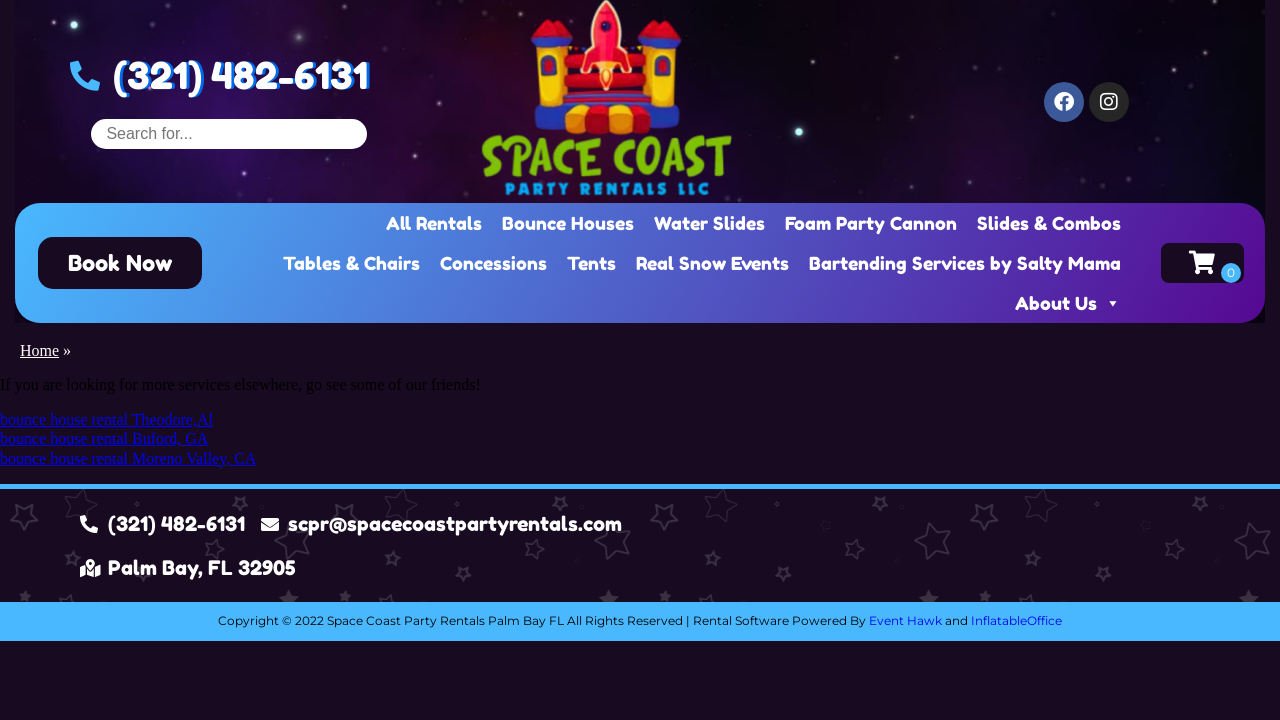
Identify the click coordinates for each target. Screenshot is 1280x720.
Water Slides (709, 223)
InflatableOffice (1016, 620)
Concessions (493, 263)
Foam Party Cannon (871, 223)
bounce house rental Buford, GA (104, 438)
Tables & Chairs (351, 263)
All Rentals (434, 223)
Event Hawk (905, 620)
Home (39, 350)
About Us (1068, 303)
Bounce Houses (568, 223)
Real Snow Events (712, 263)
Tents (591, 263)
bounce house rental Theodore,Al (106, 419)
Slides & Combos (1049, 223)
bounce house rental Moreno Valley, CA (128, 458)
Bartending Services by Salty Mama (965, 263)
